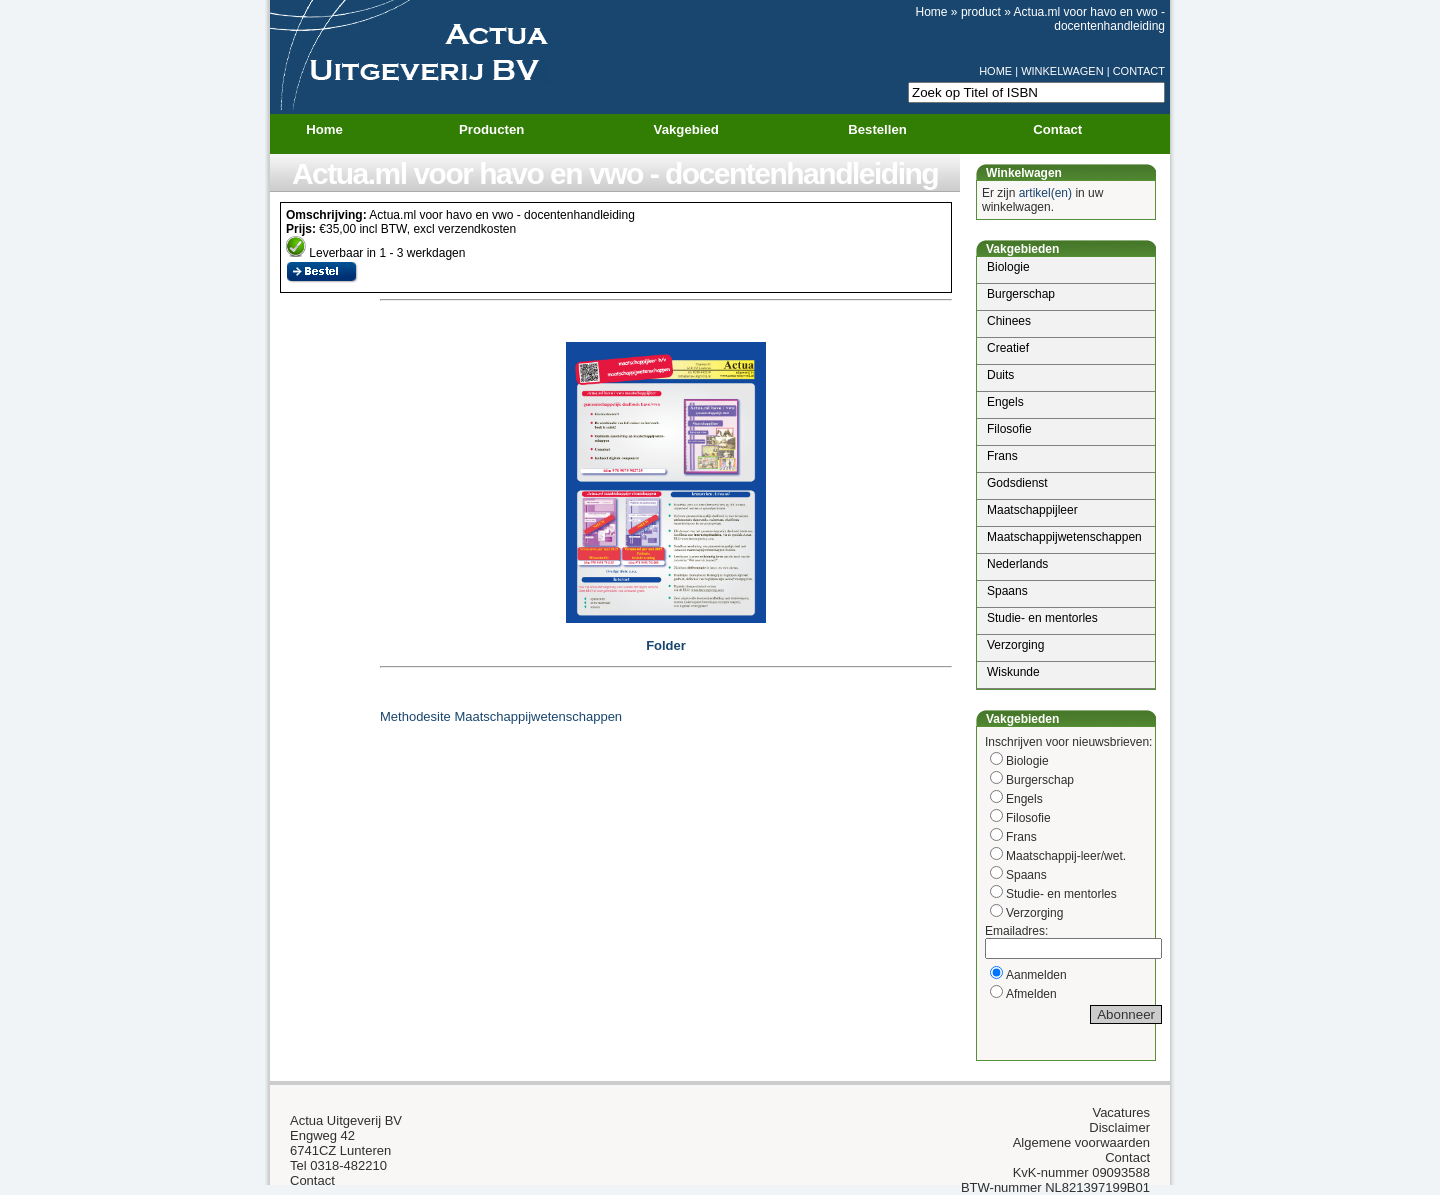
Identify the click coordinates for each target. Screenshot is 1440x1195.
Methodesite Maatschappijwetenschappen (501, 716)
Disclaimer (1119, 1127)
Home (932, 12)
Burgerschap (1021, 294)
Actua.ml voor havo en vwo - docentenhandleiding (1089, 19)
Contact (1057, 129)
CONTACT (1139, 71)
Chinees (1009, 321)
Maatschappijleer (1032, 510)
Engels (1005, 402)
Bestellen (877, 129)
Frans (1002, 456)
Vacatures (1121, 1112)
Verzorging (1015, 645)
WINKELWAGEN (1062, 71)
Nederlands (1017, 564)
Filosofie (1009, 429)
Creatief (1008, 348)
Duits (1000, 375)
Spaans (1007, 591)
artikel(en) (1045, 193)
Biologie (1008, 267)
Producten (504, 130)
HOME (995, 71)
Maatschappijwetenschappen (1064, 537)
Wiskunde (1013, 672)
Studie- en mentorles (1042, 618)
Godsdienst (1017, 483)
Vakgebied (699, 130)
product (981, 12)
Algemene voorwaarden (1081, 1142)
